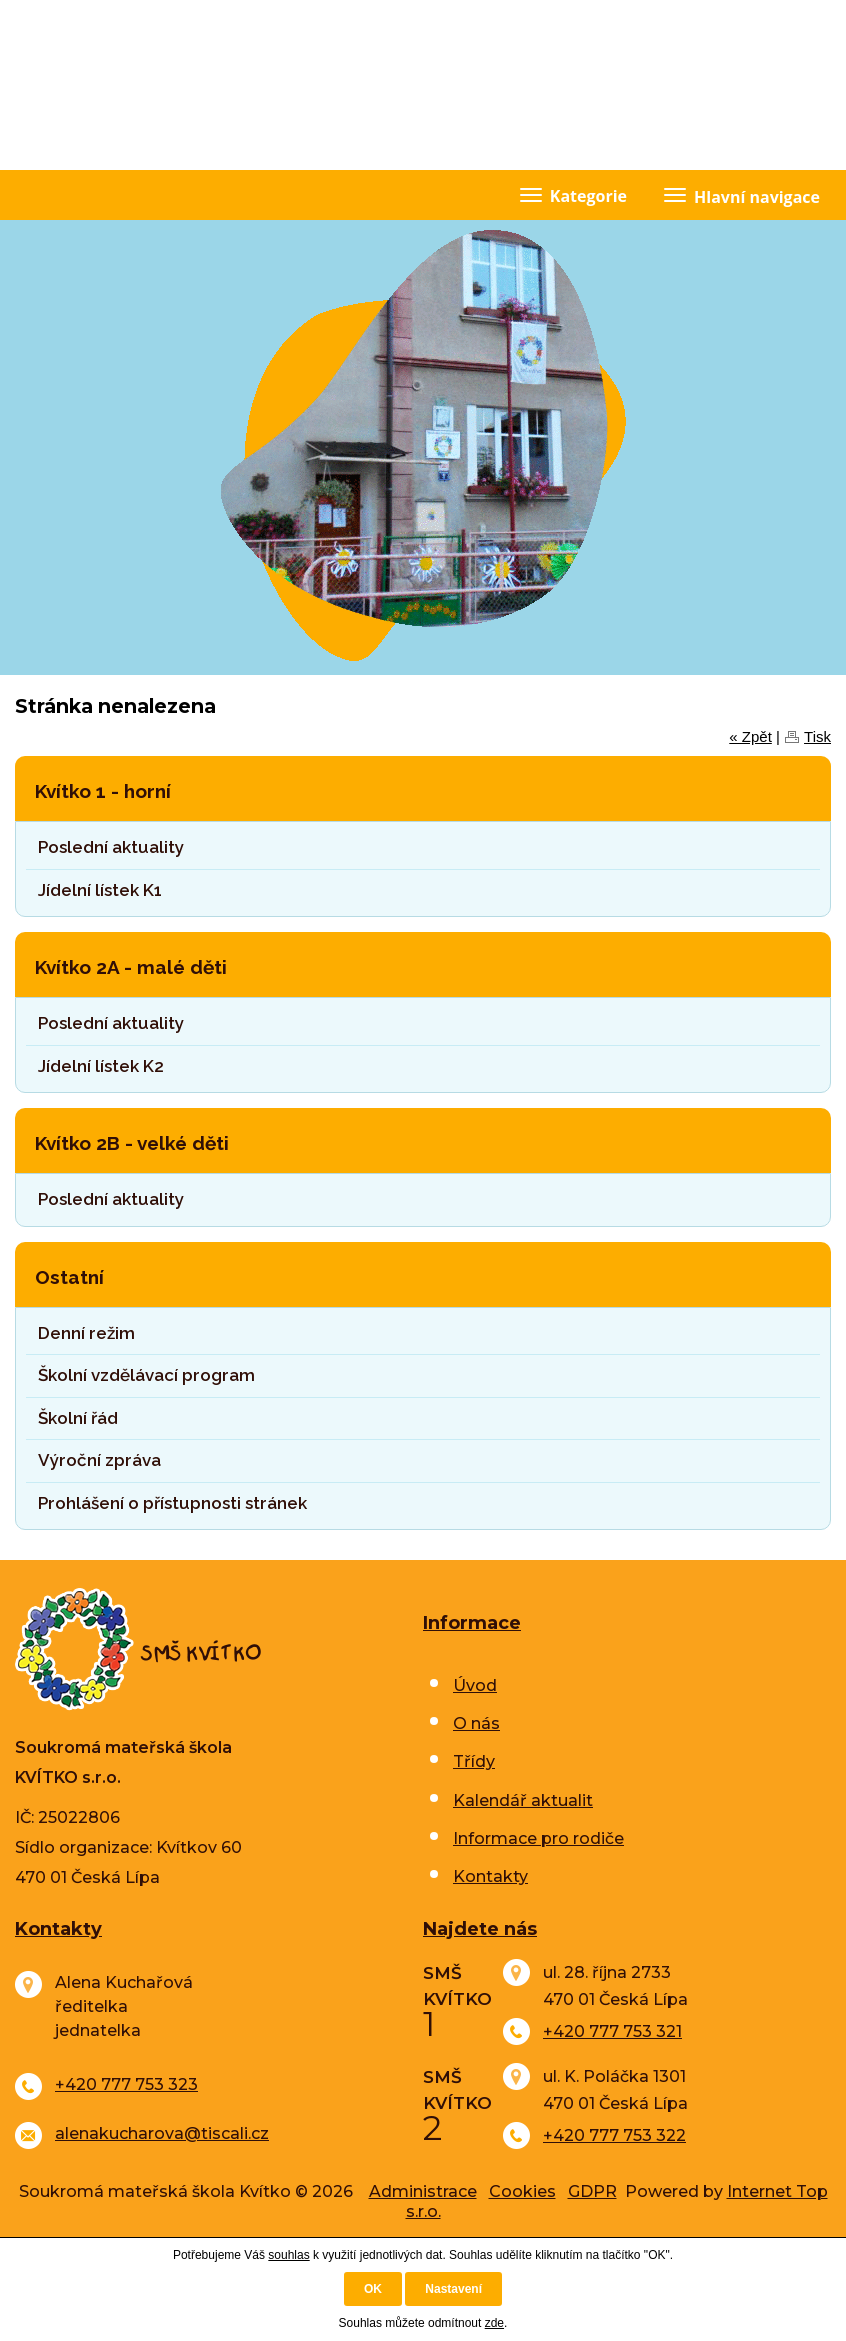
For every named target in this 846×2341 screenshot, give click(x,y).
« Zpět (750, 736)
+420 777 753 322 (614, 2135)
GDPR (592, 2191)
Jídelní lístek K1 (100, 890)
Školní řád (78, 1418)
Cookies (522, 2191)
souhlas (288, 2255)
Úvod (475, 1685)
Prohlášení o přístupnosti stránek (172, 1503)
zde (494, 2323)
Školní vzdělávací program (146, 1375)
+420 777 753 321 (612, 2031)
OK (373, 2289)
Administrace (423, 2191)
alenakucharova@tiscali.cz (162, 2133)
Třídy (474, 1761)
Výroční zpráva (99, 1460)
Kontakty (490, 1876)
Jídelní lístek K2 (101, 1066)
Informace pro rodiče (538, 1838)
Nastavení (453, 2289)
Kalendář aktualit (523, 1800)
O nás (476, 1723)
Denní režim (86, 1333)
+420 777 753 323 (126, 2084)
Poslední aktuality (111, 847)
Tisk (817, 736)
